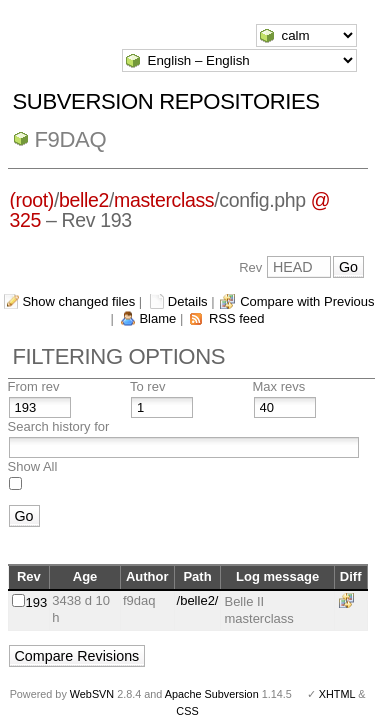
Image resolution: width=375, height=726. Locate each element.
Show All (33, 466)
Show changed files (78, 301)
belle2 (84, 200)
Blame (157, 318)
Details (188, 301)
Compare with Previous (307, 301)
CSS (187, 711)
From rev (34, 386)
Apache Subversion (212, 694)
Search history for (59, 426)
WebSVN (92, 694)
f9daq (71, 139)
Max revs (279, 386)
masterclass (164, 200)
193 (37, 602)
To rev (147, 386)
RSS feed (237, 318)
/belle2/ (198, 600)
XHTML (337, 694)
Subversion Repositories (166, 101)
